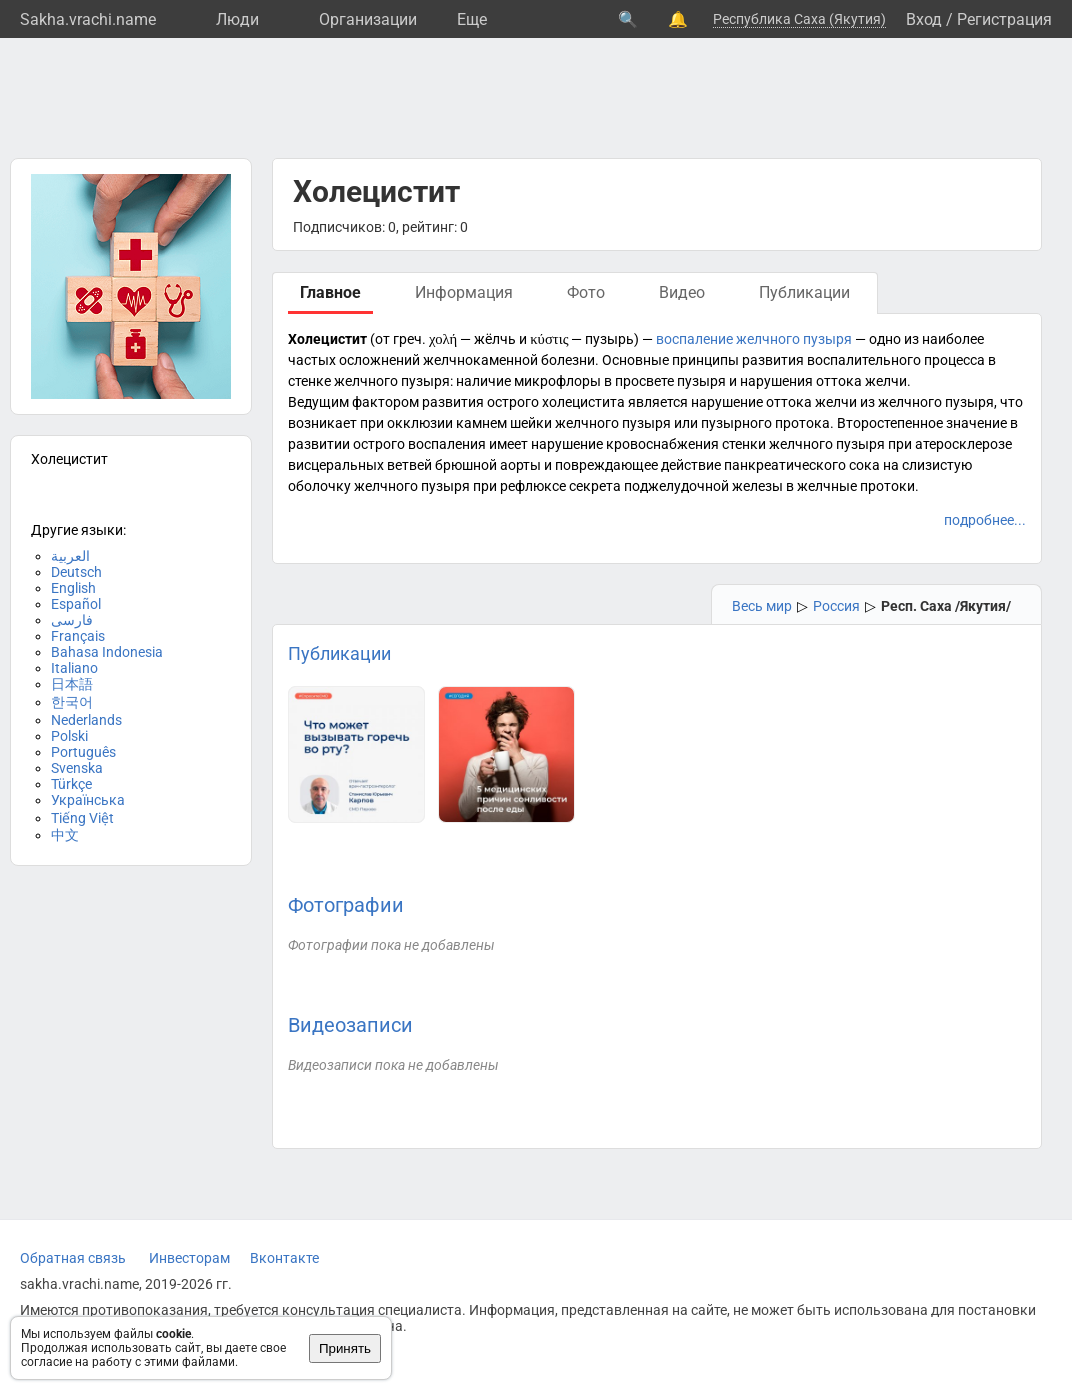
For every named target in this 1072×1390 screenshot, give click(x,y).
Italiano (74, 668)
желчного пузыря (794, 339)
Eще (472, 19)
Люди (237, 19)
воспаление (694, 339)
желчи (886, 381)
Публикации (339, 653)
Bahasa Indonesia (107, 652)
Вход (924, 19)
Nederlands (86, 720)
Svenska (77, 768)
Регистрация (1004, 19)
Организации (368, 19)
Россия (836, 606)
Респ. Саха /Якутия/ (946, 606)
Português (83, 752)
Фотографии (346, 905)
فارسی (72, 620)
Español (76, 604)
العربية (70, 556)
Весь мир (762, 606)
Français (78, 636)
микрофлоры (557, 381)
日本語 (72, 684)
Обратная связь (73, 1258)
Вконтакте (284, 1258)
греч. (409, 339)
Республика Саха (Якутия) (799, 19)
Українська (88, 800)
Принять (345, 1348)
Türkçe (71, 784)
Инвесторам (189, 1258)
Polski (69, 736)
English (73, 588)
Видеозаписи (350, 1025)
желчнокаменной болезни (509, 360)
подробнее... (985, 520)
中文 (65, 835)
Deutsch (76, 572)
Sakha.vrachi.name (88, 19)
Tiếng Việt (82, 818)
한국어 (72, 702)
